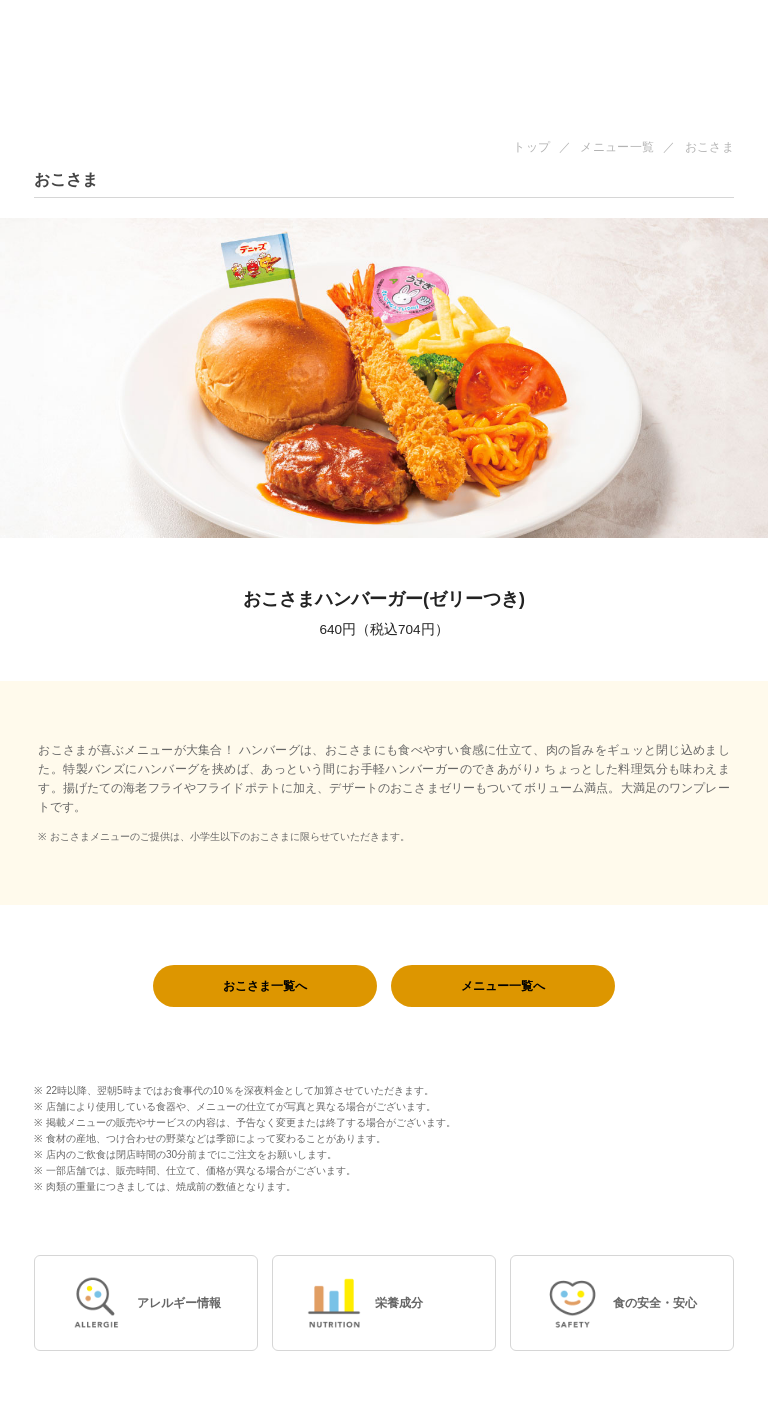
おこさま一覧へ (265, 986)
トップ (531, 147)
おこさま (709, 147)
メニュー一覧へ (503, 986)
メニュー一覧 (617, 147)
